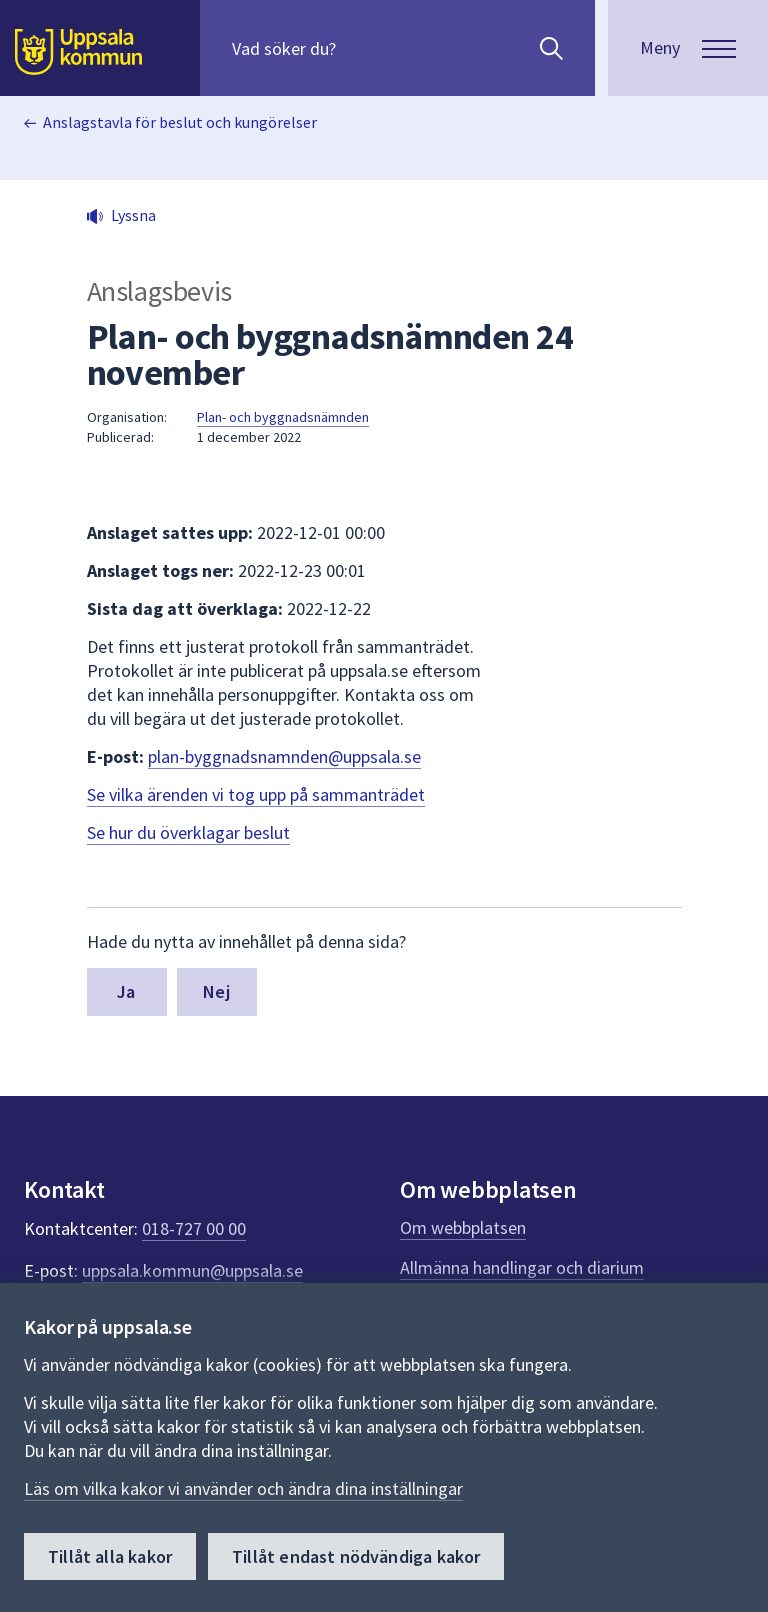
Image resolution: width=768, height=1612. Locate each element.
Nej (216, 991)
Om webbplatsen (463, 1227)
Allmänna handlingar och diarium (522, 1267)
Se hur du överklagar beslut (188, 832)
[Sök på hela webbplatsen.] (360, 48)
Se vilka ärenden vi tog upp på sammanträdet (256, 794)
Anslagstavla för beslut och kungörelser (180, 122)
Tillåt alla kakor (110, 1556)
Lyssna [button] (133, 215)
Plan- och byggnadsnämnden (283, 417)
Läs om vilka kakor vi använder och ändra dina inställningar (243, 1488)
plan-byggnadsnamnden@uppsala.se (284, 756)
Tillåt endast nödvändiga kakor (356, 1556)
